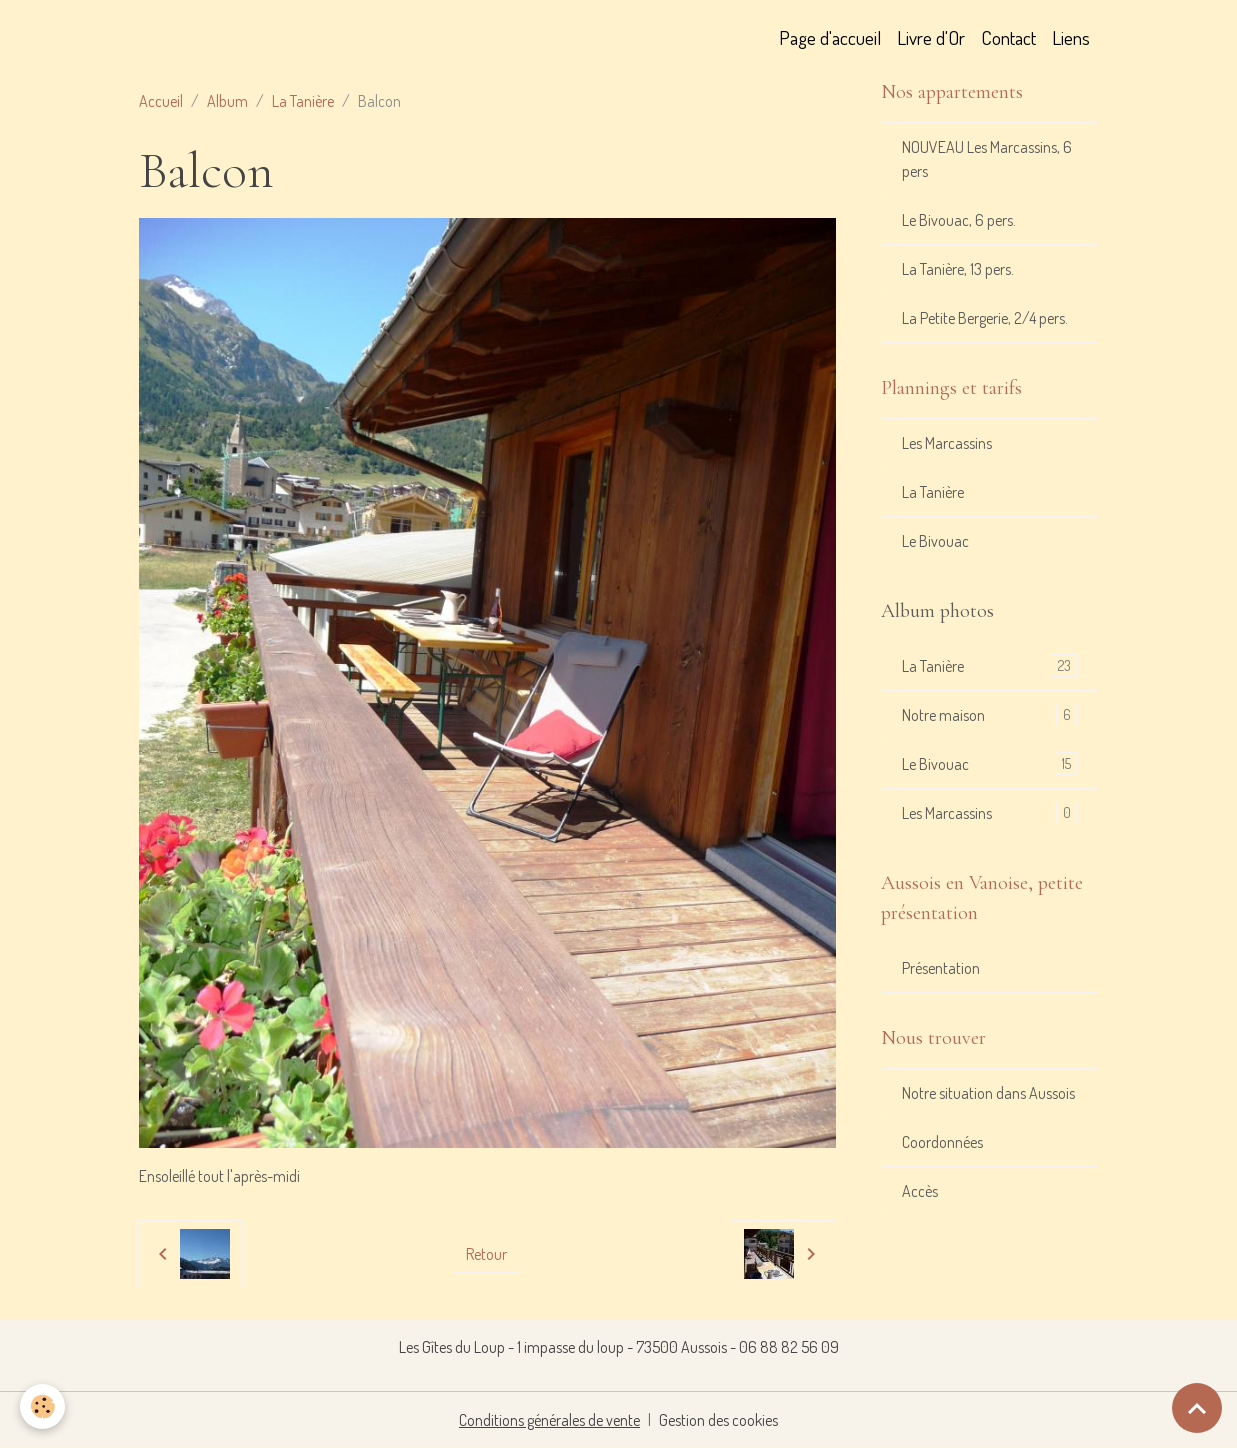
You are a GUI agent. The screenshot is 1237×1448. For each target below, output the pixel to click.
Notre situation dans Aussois (988, 1093)
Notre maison (989, 714)
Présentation (941, 968)
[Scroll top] (1197, 1408)
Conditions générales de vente (549, 1420)
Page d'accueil (830, 37)
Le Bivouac (935, 541)
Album (227, 101)
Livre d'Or (931, 37)
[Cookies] (42, 1406)
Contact (1008, 37)
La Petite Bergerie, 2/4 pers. (985, 318)
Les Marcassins (947, 443)
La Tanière (303, 101)
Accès (920, 1191)
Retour (486, 1254)
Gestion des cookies (718, 1420)
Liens (1071, 37)
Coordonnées (942, 1142)
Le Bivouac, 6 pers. (959, 220)
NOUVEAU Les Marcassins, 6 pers (987, 159)
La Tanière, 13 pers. (958, 269)
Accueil (161, 101)
